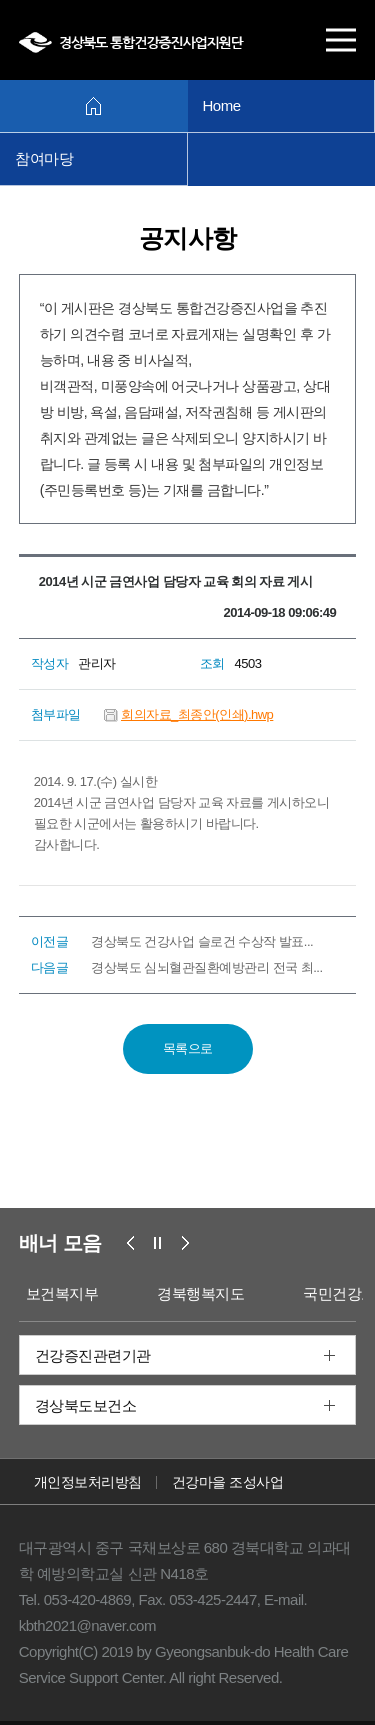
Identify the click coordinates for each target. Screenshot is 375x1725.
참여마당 (44, 158)
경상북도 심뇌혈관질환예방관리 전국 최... (206, 967)
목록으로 (188, 1048)
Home (222, 105)
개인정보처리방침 (88, 1482)
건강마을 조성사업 (227, 1482)
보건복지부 (62, 1293)
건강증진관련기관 (93, 1355)
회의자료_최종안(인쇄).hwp (197, 714)
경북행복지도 (200, 1293)
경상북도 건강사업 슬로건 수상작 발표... (202, 941)
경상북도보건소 (86, 1405)
